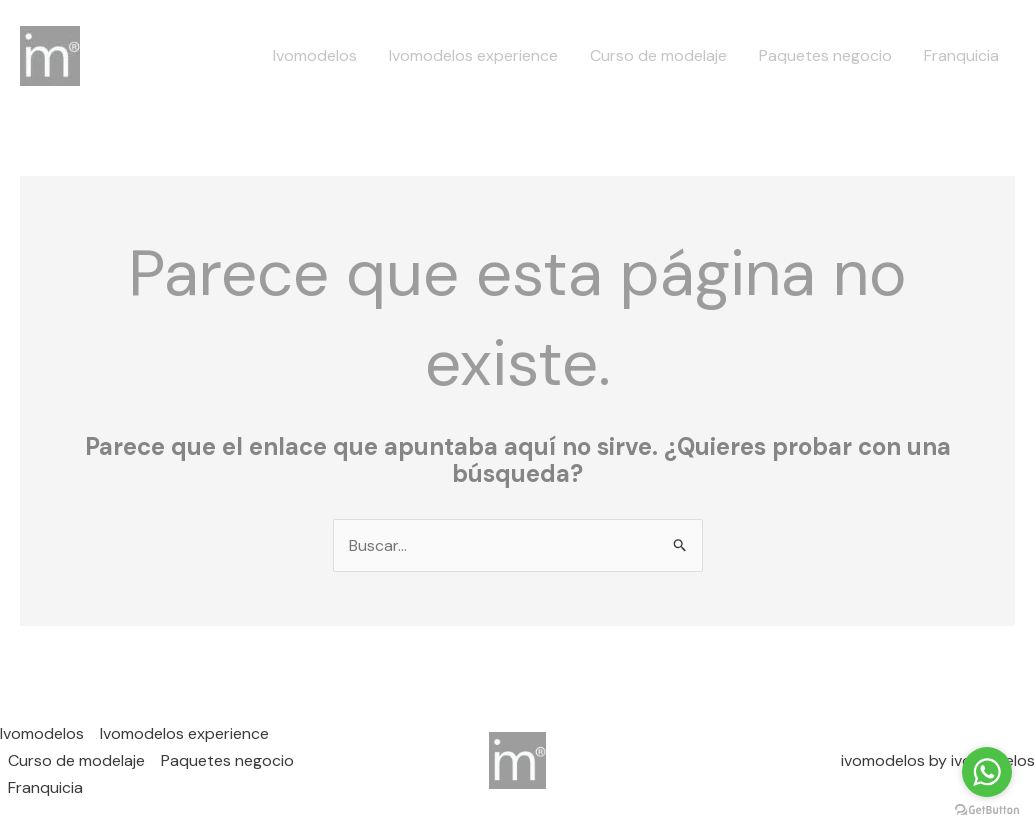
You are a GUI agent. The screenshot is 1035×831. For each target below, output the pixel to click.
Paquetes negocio (825, 55)
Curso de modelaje (658, 55)
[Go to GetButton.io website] (987, 810)
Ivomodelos (315, 55)
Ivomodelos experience (473, 55)
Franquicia (961, 55)
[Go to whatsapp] (987, 772)
